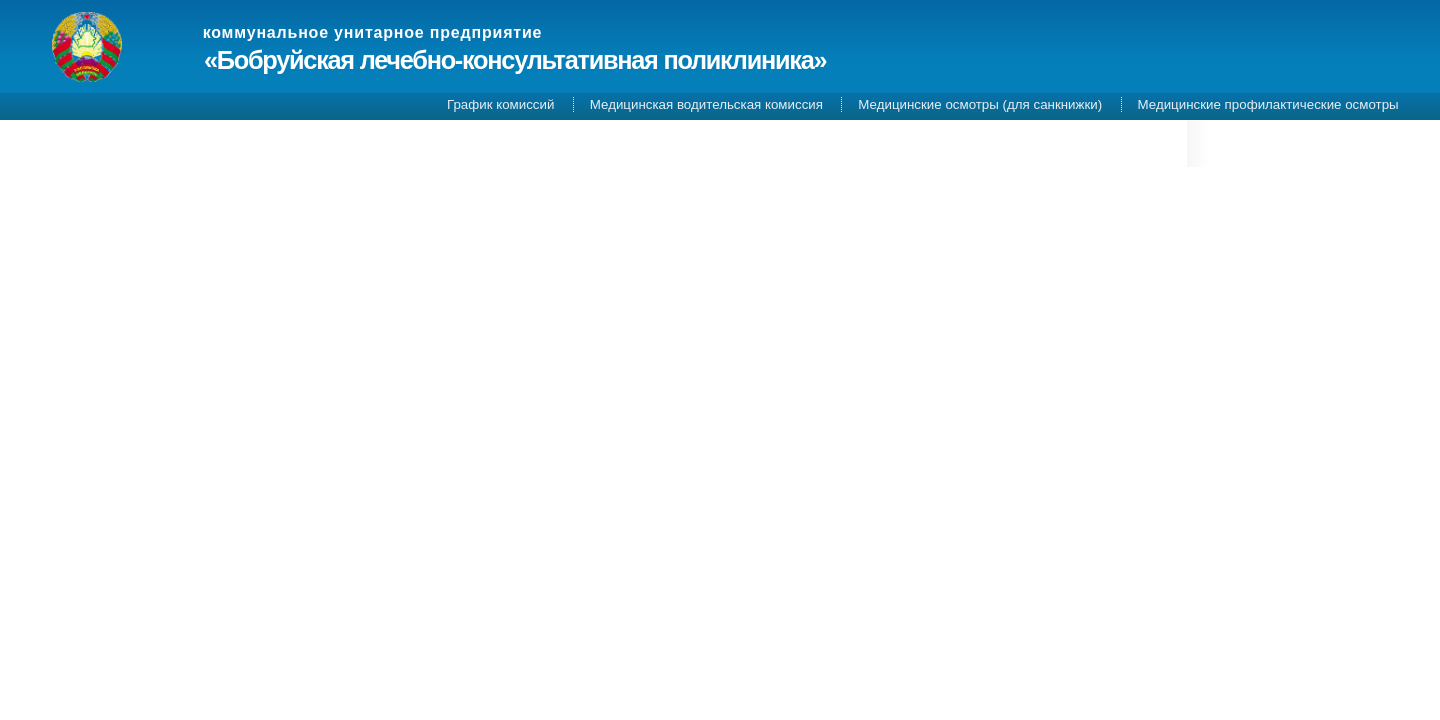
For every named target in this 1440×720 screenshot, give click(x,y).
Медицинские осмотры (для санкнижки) (980, 104)
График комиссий (500, 104)
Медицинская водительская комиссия (706, 104)
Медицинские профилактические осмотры (1268, 104)
